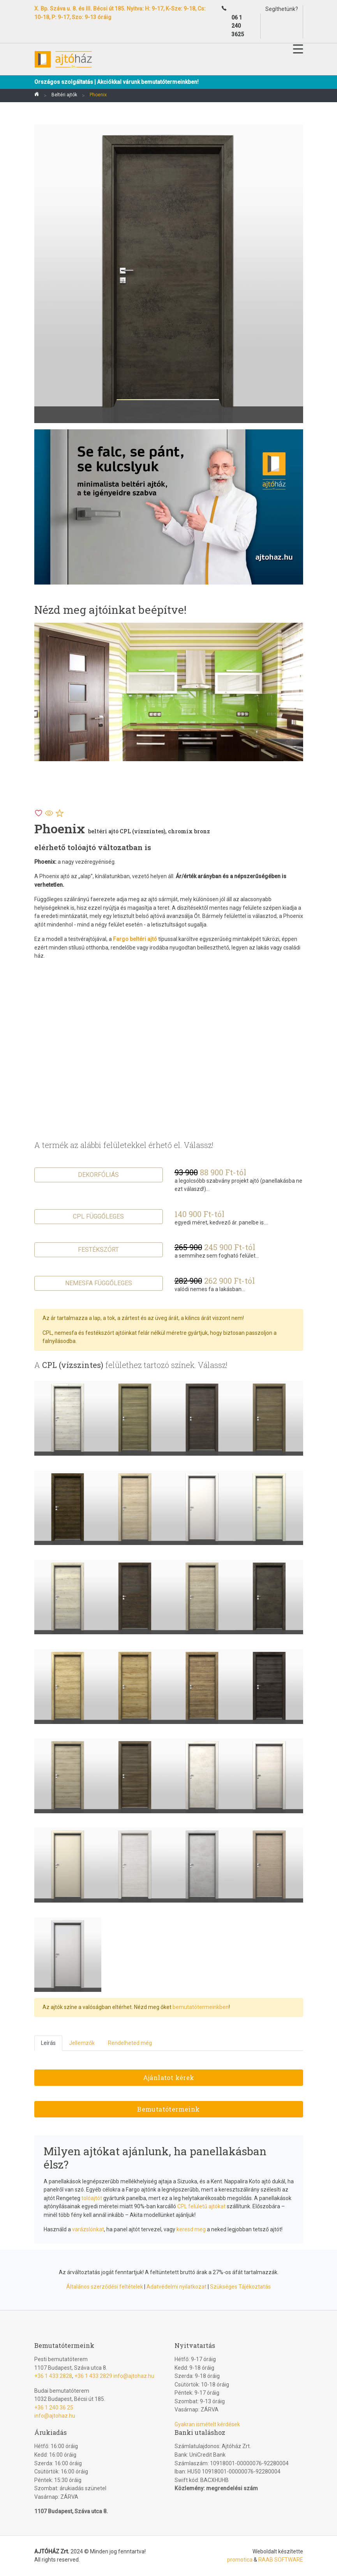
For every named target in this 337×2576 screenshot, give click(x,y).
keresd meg (191, 2229)
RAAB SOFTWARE (280, 2560)
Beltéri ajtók (64, 94)
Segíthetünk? (281, 9)
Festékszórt (98, 1249)
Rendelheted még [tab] (130, 2043)
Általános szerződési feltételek (104, 2287)
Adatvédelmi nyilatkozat (176, 2287)
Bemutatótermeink (168, 2109)
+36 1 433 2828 (53, 2376)
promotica (239, 2560)
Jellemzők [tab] (82, 2043)
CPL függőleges (98, 1216)
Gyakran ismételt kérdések (207, 2424)
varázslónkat (88, 2229)
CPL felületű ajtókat (201, 2206)
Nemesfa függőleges (98, 1283)
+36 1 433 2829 (93, 2376)
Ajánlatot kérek (168, 2077)
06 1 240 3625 (237, 25)
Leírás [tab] (48, 2043)
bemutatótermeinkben (201, 2007)
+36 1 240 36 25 (53, 2407)
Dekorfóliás (98, 1174)
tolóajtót (91, 2198)
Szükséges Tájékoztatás (240, 2287)
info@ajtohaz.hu (133, 2376)
